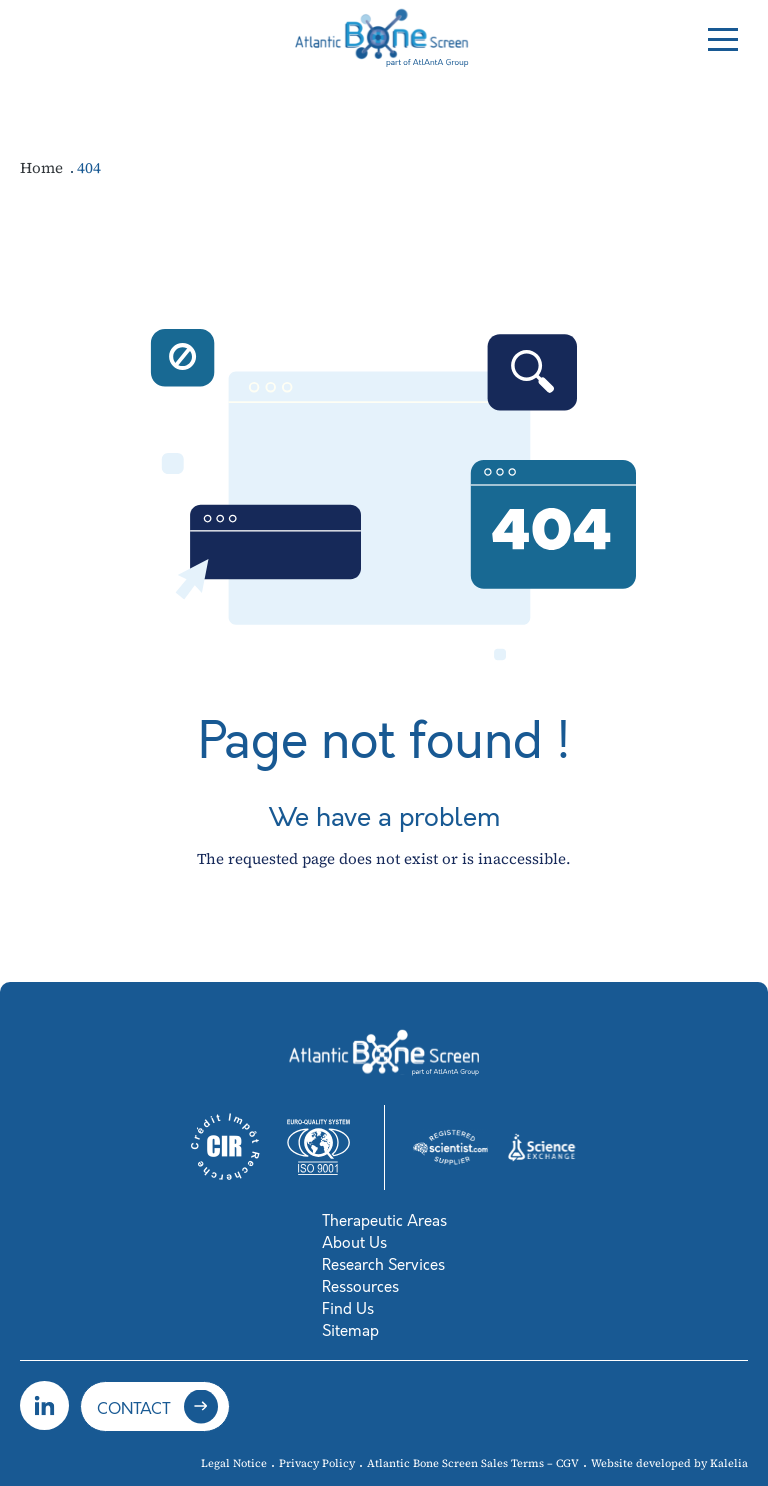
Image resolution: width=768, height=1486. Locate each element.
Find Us (348, 1309)
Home (43, 167)
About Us (354, 1243)
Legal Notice (234, 1463)
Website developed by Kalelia (669, 1463)
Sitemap (350, 1331)
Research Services (383, 1265)
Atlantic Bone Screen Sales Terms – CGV (473, 1463)
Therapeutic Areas (384, 1221)
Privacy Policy (317, 1463)
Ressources (360, 1287)
